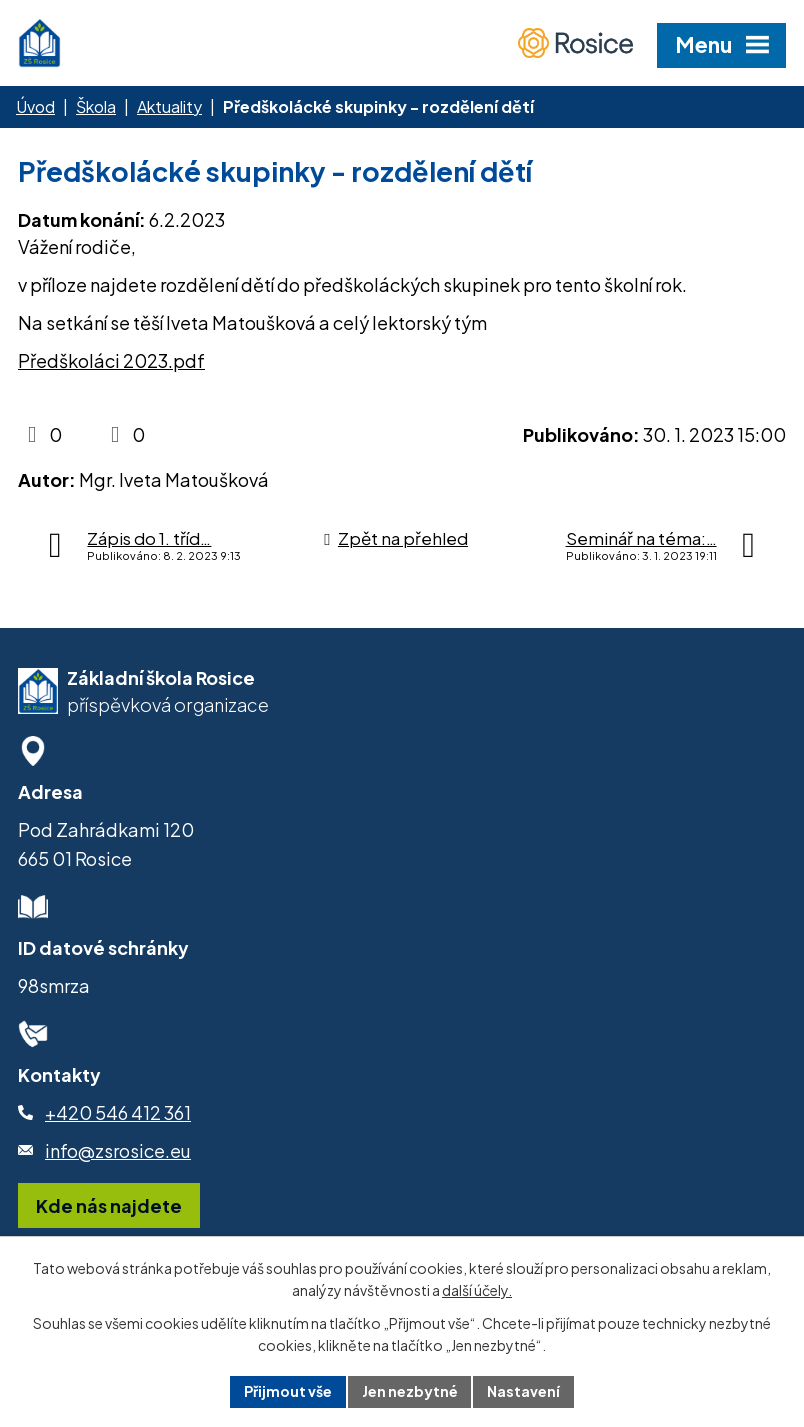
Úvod (35, 106)
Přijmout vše (288, 1391)
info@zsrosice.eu (118, 1150)
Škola (96, 106)
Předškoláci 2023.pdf (111, 360)
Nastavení (524, 1391)
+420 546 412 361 (118, 1112)
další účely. (477, 1291)
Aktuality (169, 106)
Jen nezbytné (410, 1391)
